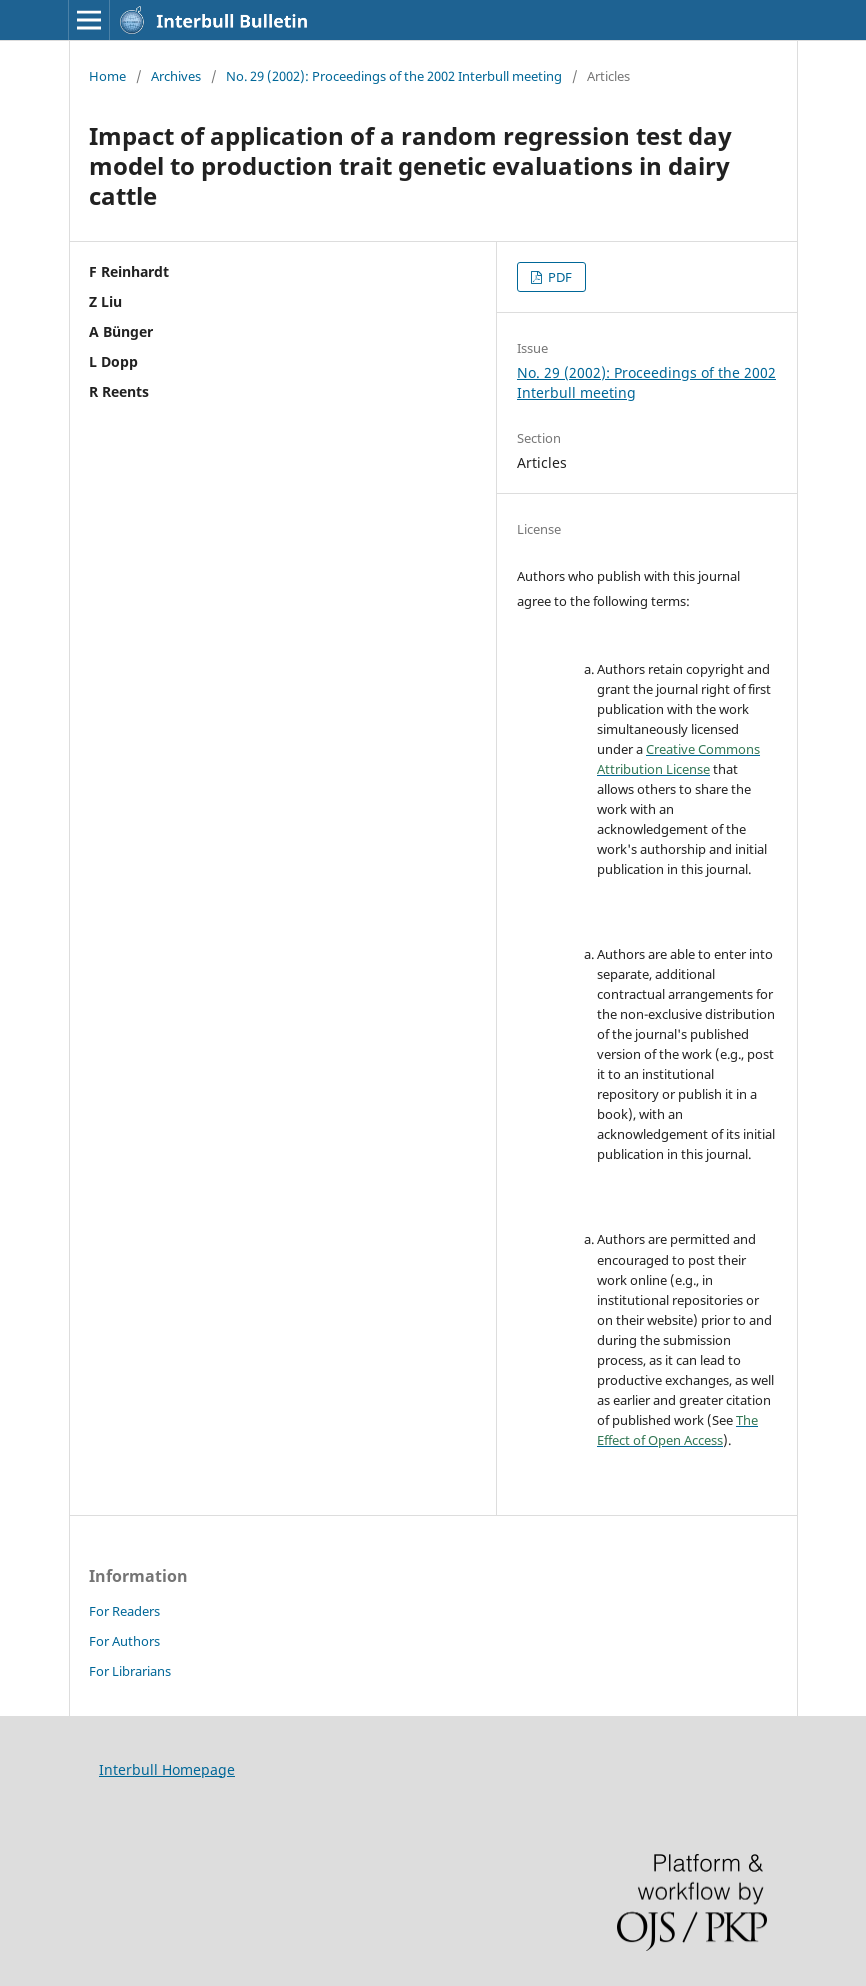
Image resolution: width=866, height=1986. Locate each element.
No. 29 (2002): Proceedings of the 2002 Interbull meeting (394, 76)
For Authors (124, 1641)
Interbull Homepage (167, 1769)
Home (107, 76)
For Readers (124, 1611)
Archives (176, 76)
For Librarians (130, 1671)
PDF (558, 277)
